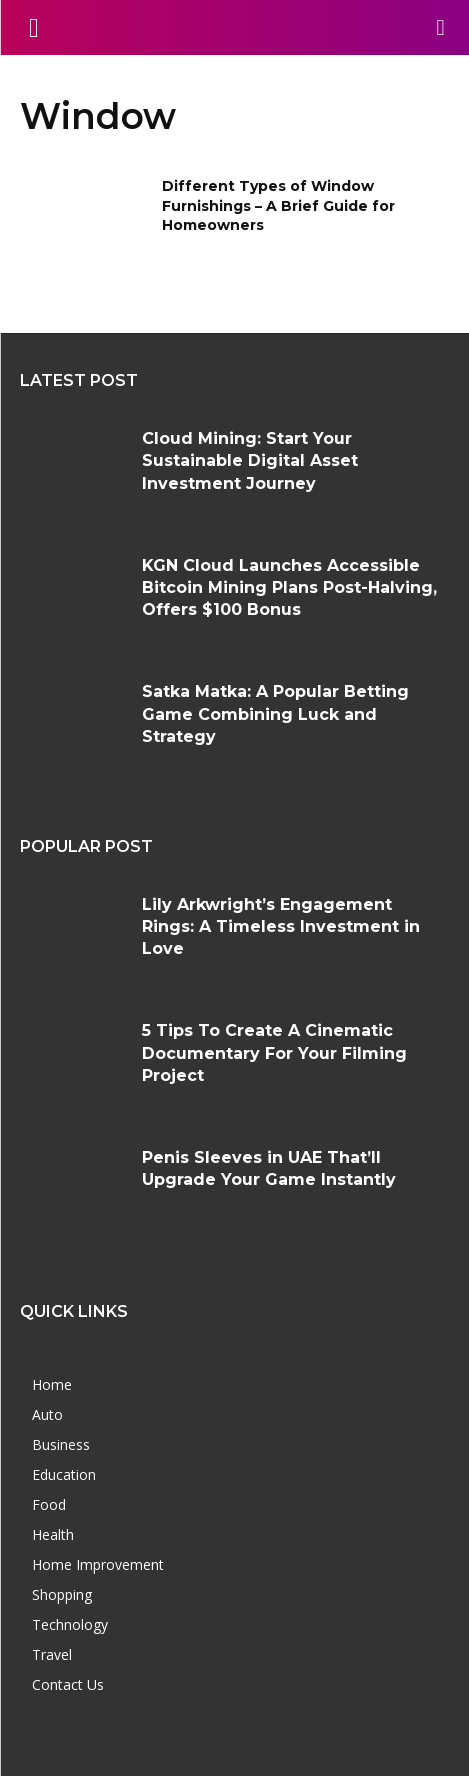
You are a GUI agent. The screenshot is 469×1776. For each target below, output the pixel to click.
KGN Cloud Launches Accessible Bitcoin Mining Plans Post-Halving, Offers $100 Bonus (289, 588)
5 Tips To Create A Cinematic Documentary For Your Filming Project (274, 1053)
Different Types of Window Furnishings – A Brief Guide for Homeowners (278, 205)
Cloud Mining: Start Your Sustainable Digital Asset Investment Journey (250, 461)
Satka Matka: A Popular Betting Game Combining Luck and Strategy (275, 714)
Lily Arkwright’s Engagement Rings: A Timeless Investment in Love (281, 927)
